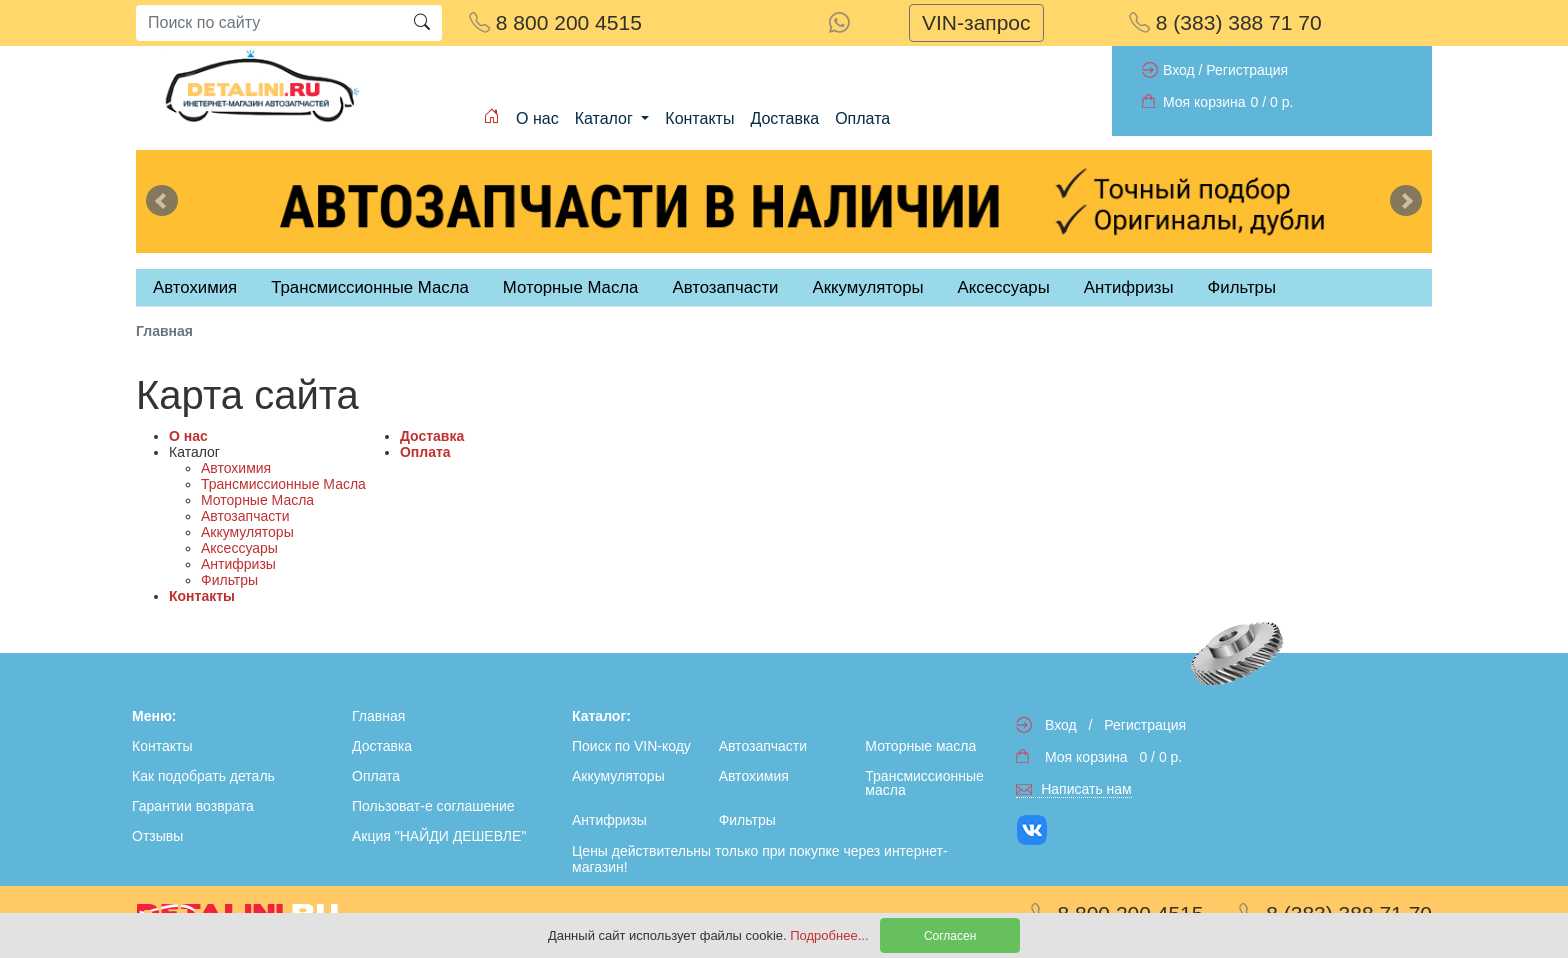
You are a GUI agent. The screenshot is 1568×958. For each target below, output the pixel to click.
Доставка (784, 118)
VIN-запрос (976, 22)
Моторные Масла (257, 500)
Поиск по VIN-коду (631, 746)
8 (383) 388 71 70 (1225, 22)
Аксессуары (239, 548)
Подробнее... (831, 935)
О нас (537, 118)
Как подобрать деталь (203, 776)
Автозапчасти (725, 287)
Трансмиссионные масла (924, 783)
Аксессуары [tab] (1004, 287)
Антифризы (238, 564)
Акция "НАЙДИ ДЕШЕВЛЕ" (439, 836)
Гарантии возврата (193, 806)
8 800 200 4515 (555, 22)
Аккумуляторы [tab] (867, 287)
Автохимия (236, 468)
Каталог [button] (606, 118)
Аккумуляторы (247, 532)
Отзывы (157, 836)
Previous (162, 201)
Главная (378, 716)
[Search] (269, 23)
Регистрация (1247, 70)
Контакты (699, 118)
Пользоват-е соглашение (433, 806)
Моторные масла (920, 746)
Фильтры (1242, 287)
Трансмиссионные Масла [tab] (370, 287)
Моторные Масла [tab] (571, 287)
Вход (1179, 70)
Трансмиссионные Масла (283, 484)
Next (1406, 201)
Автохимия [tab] (195, 287)
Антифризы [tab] (1129, 287)
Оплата (862, 118)
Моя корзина (1204, 102)
